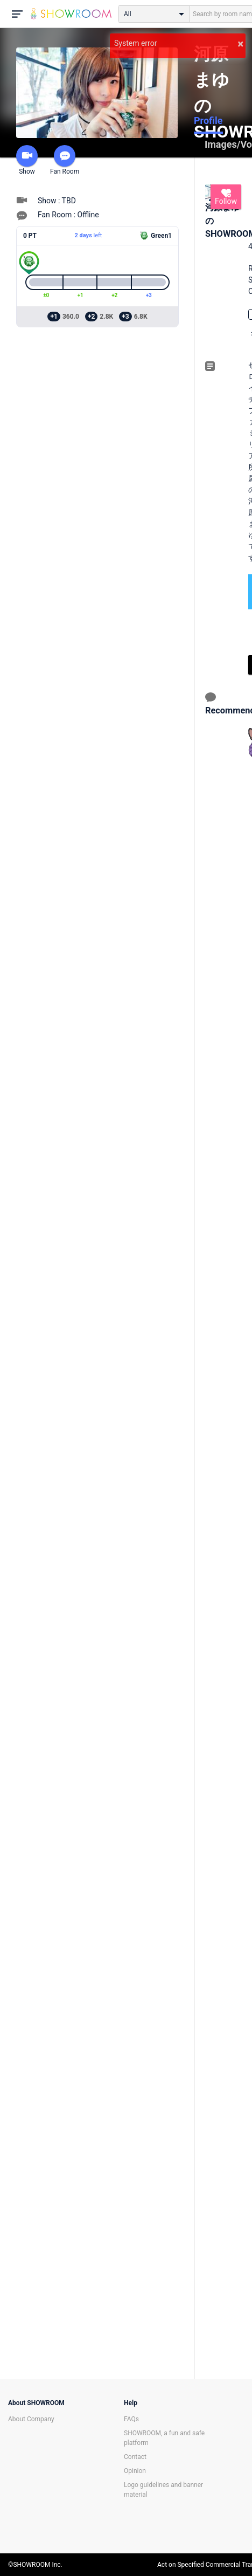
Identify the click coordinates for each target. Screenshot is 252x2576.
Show (27, 160)
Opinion (135, 2471)
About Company (31, 2419)
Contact (135, 2457)
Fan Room (64, 160)
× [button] (240, 43)
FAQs (131, 2419)
